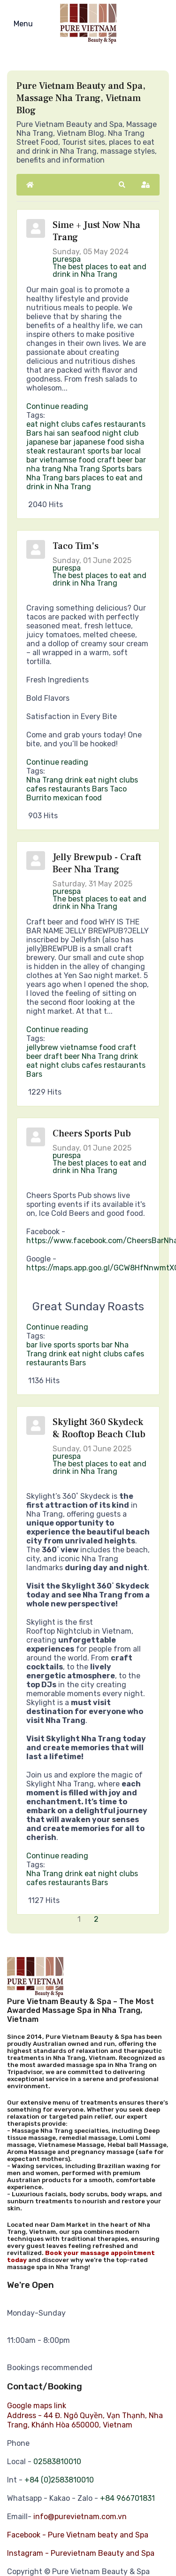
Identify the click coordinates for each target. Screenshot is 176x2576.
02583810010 (57, 2461)
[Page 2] (97, 1919)
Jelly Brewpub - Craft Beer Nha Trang (97, 863)
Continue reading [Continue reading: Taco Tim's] (57, 762)
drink (74, 779)
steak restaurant (55, 450)
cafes (92, 424)
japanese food (98, 442)
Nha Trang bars (53, 477)
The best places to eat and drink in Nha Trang (99, 270)
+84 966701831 (127, 2498)
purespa (67, 259)
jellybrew (42, 1047)
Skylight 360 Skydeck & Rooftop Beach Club (99, 1428)
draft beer (62, 1056)
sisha (135, 442)
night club (120, 433)
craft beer (115, 459)
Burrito (38, 797)
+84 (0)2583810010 (59, 2479)
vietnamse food (67, 459)
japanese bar (48, 442)
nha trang (43, 468)
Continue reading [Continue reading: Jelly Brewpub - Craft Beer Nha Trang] (57, 1029)
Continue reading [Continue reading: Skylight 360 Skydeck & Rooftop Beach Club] (57, 1855)
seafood (85, 433)
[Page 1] (80, 1919)
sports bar (104, 450)
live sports (57, 1344)
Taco (118, 788)
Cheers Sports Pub (92, 1133)
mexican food (77, 797)
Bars (34, 433)
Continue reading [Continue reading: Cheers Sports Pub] (57, 1327)
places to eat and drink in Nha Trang (84, 482)
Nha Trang (44, 779)
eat (32, 424)
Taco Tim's (76, 546)
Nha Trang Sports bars (102, 468)
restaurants (124, 424)
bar (140, 459)
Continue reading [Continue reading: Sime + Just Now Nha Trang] (57, 406)
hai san (56, 433)
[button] (122, 185)
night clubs (60, 424)
